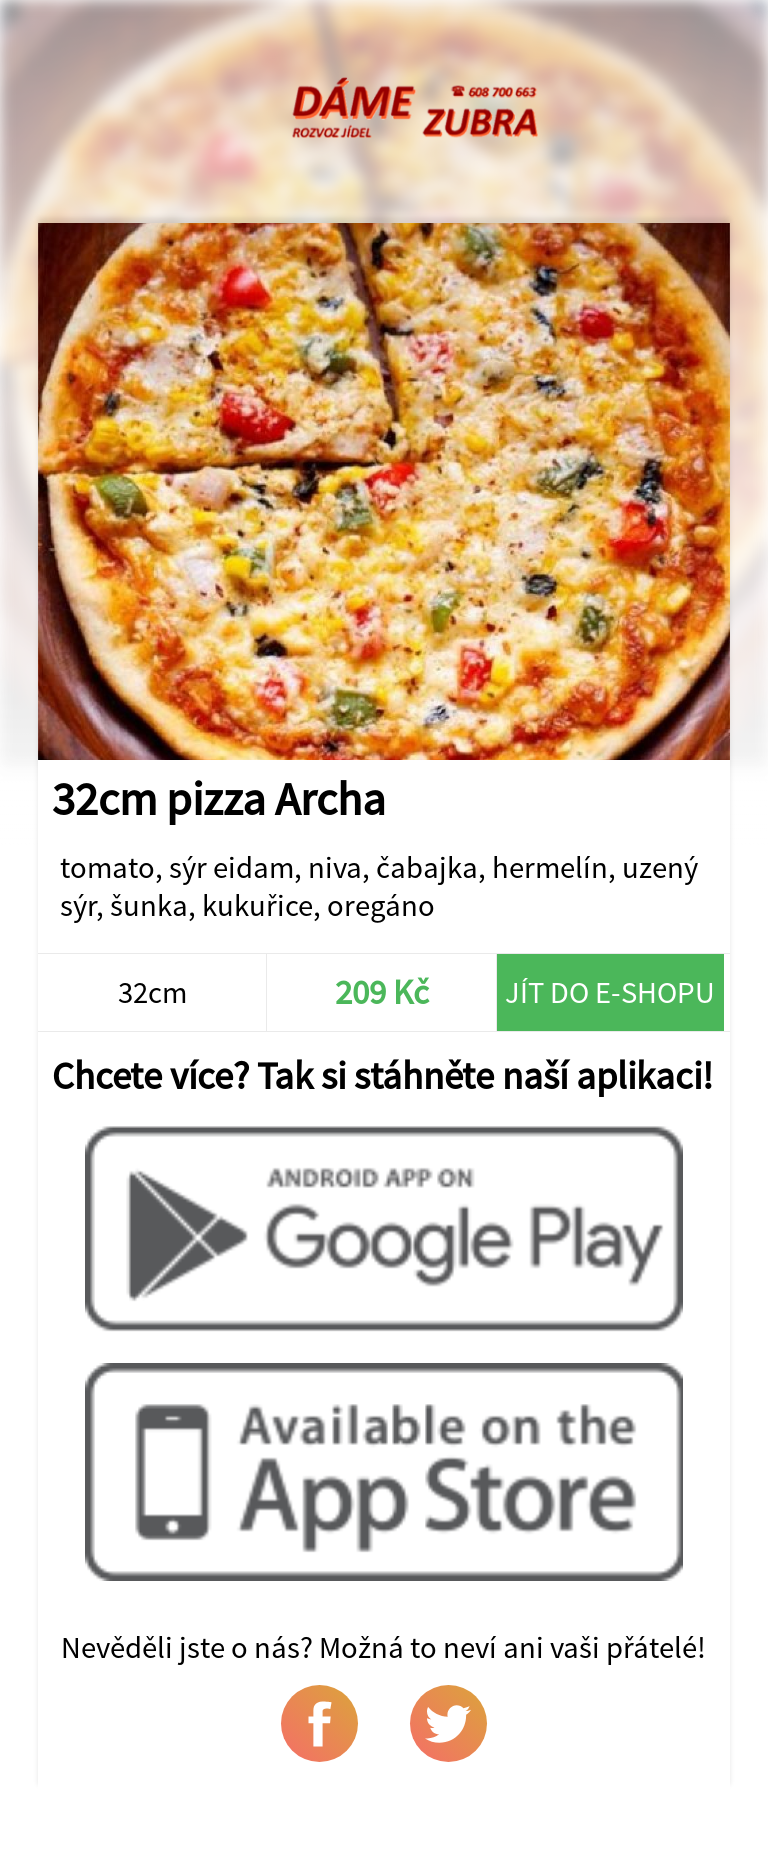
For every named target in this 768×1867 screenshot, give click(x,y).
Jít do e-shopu (610, 992)
